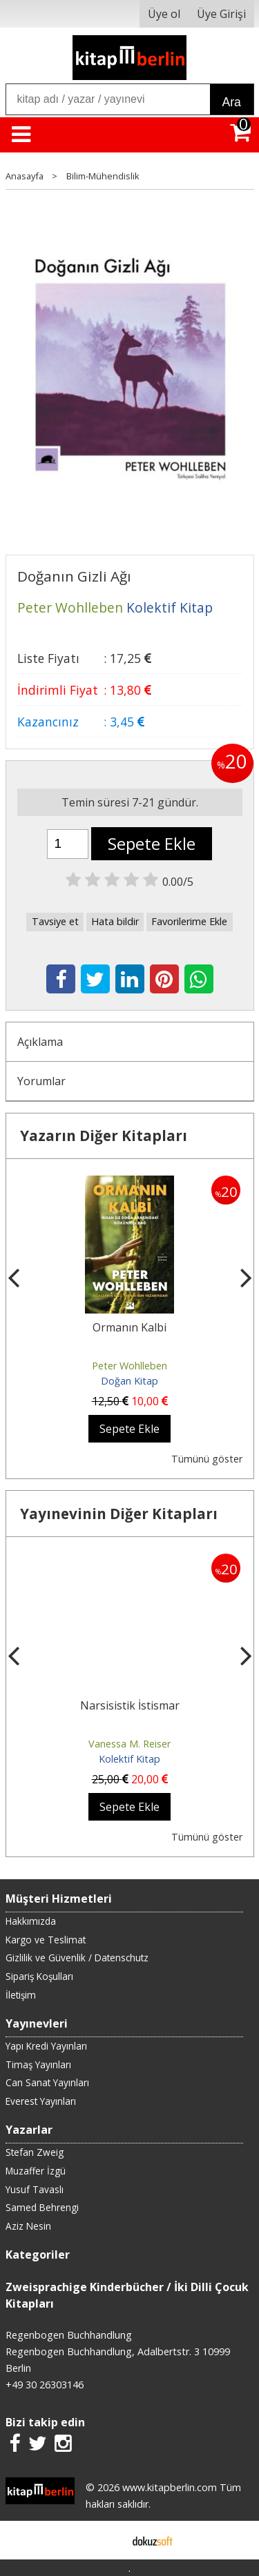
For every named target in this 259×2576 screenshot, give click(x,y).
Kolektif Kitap (129, 1758)
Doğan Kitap (129, 1380)
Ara (231, 102)
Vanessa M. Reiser (129, 1743)
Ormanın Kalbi (129, 1327)
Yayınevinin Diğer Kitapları (119, 1513)
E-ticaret (107, 2540)
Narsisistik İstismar (130, 1705)
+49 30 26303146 (45, 2384)
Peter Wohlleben (129, 1365)
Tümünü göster (206, 1458)
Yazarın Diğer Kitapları (103, 1135)
